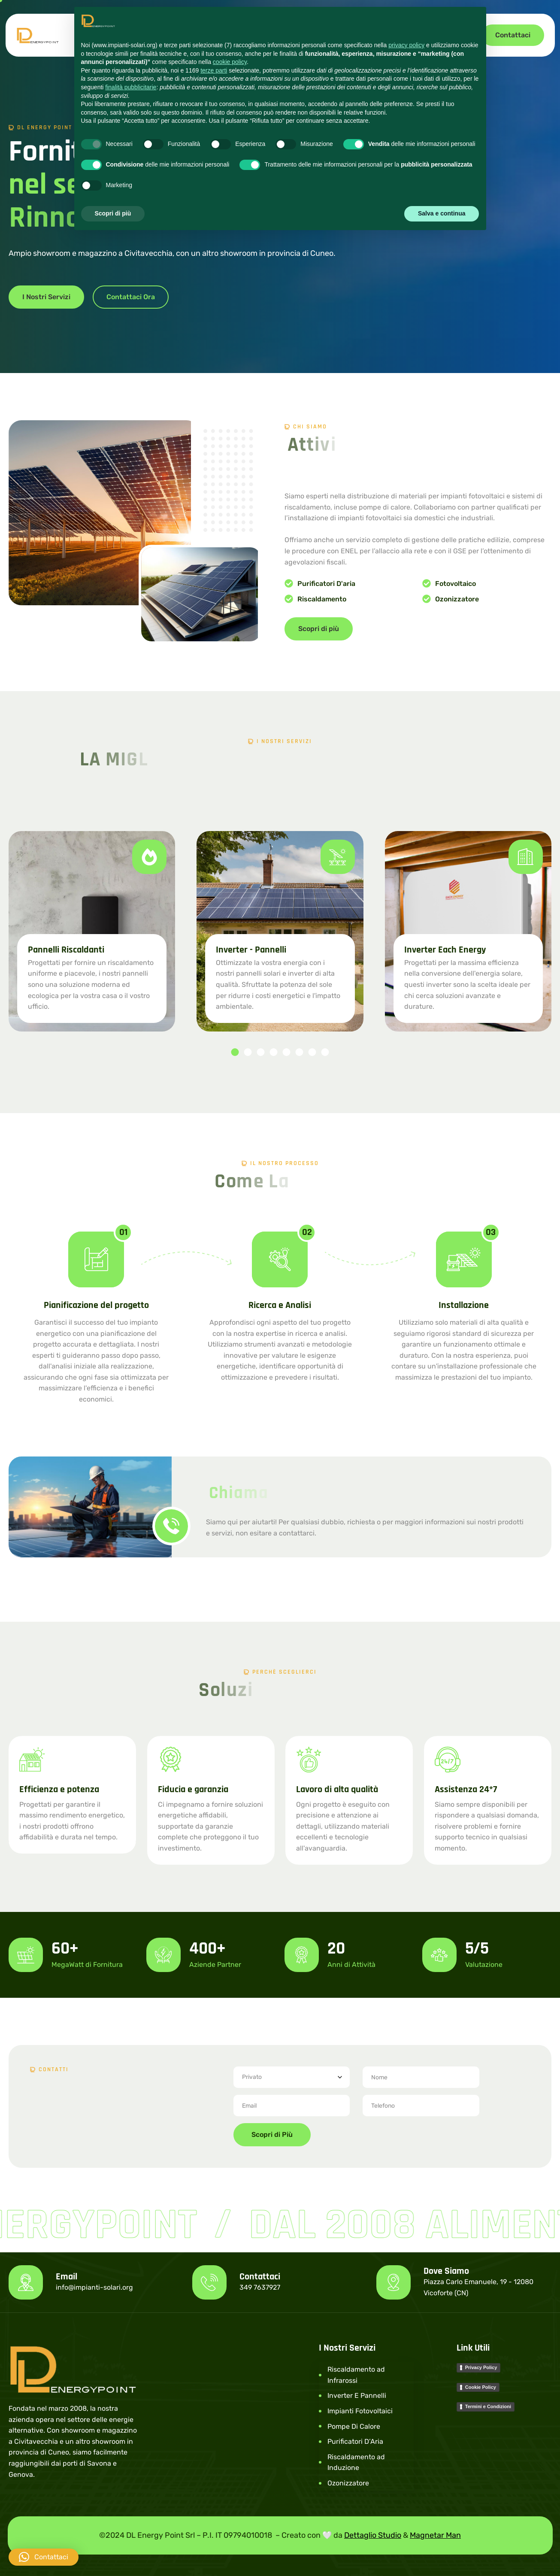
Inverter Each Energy (445, 950)
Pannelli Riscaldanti (66, 950)
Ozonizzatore (348, 2483)
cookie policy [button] (230, 61)
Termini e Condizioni (488, 2406)
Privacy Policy (481, 2367)
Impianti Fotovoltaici (360, 2411)
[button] (235, 1052)
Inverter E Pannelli (356, 2395)
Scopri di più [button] (113, 213)
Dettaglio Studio (372, 2535)
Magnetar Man (435, 2535)
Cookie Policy (480, 2387)
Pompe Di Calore (353, 2426)
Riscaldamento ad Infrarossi (356, 2375)
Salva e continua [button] (441, 213)
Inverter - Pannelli (251, 950)
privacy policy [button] (406, 45)
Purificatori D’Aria (355, 2441)
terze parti (213, 70)
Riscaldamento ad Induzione (356, 2462)
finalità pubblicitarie (130, 87)
